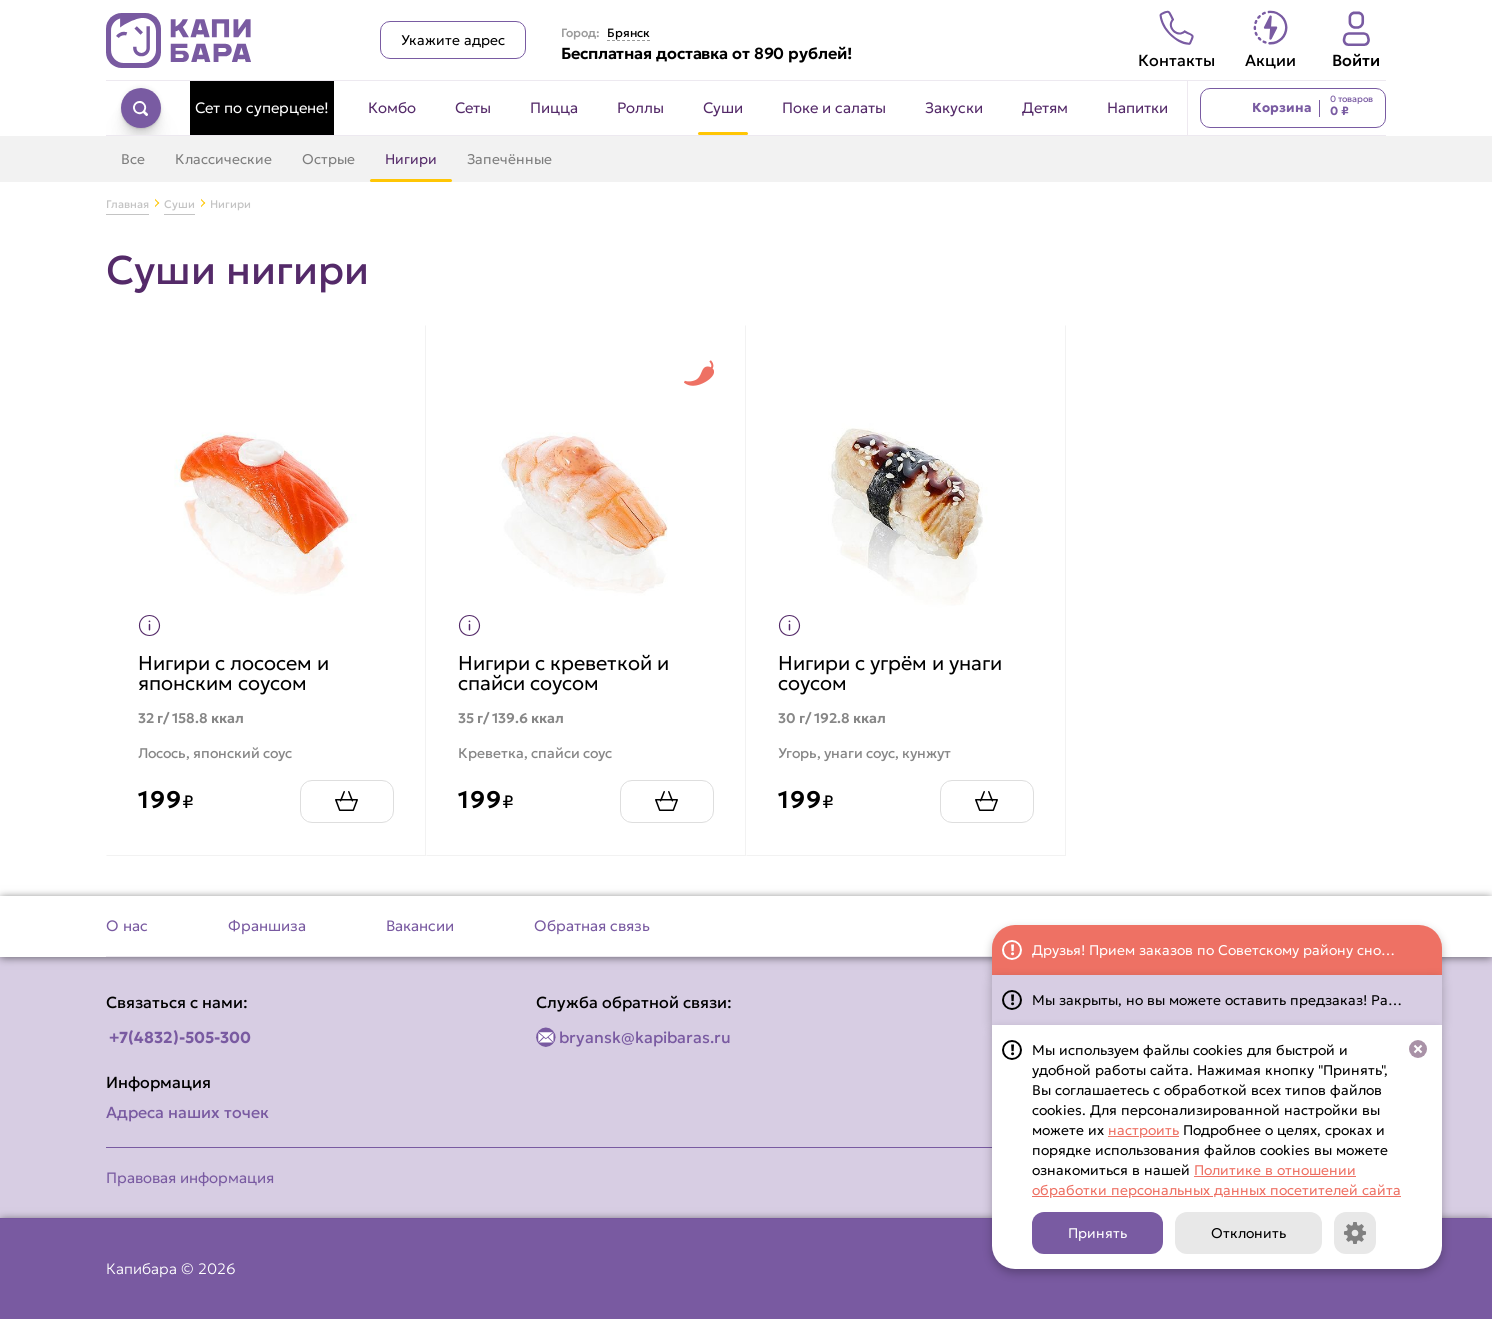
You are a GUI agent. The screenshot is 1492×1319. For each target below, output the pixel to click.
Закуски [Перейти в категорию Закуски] (954, 107)
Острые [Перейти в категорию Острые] (328, 159)
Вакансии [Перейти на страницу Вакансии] (420, 925)
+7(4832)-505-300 (180, 1037)
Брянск (628, 33)
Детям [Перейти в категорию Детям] (1045, 107)
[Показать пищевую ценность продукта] (158, 616)
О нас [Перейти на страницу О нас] (127, 925)
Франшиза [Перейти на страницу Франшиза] (267, 925)
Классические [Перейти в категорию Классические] (223, 159)
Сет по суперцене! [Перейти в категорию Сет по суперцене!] (262, 107)
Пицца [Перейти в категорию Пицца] (554, 107)
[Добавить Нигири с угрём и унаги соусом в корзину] (978, 792)
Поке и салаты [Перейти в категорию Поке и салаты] (834, 107)
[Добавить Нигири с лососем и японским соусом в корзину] (338, 792)
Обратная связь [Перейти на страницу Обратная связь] (592, 925)
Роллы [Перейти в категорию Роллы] (640, 107)
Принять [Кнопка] (1097, 1233)
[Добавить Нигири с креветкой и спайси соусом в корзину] (658, 792)
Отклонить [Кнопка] (1248, 1233)
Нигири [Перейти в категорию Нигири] (411, 159)
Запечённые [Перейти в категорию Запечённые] (509, 159)
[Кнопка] (1355, 1233)
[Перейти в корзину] (1293, 108)
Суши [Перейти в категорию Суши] (723, 107)
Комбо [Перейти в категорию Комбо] (392, 107)
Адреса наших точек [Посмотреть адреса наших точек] (187, 1112)
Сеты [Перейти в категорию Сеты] (473, 107)
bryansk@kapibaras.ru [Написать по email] (645, 1037)
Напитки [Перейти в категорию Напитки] (1137, 107)
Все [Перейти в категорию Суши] (133, 159)
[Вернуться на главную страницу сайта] (179, 40)
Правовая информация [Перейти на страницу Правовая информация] (190, 1177)
